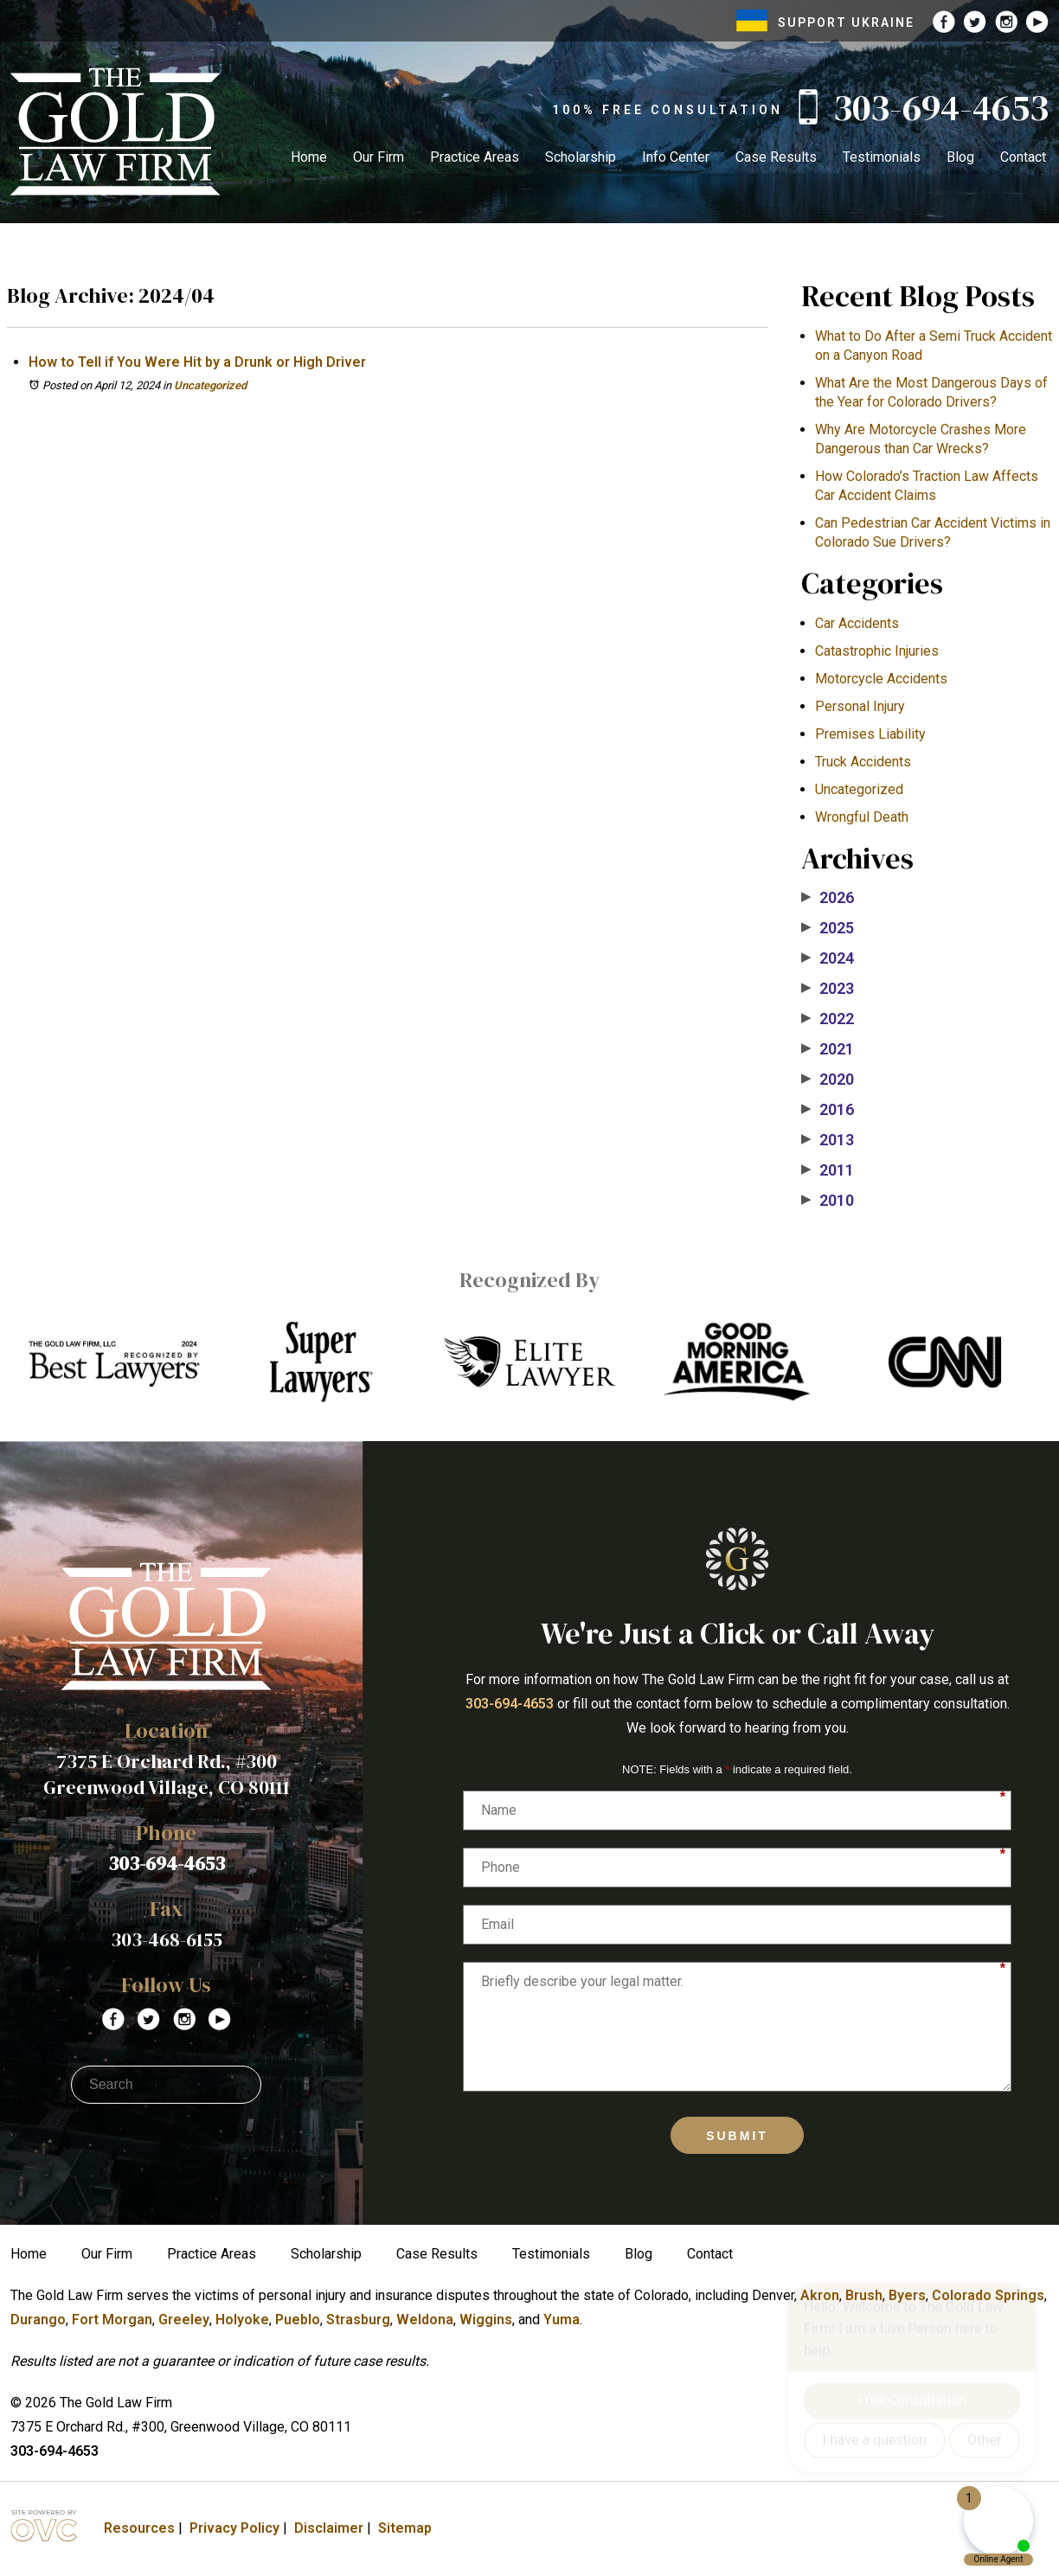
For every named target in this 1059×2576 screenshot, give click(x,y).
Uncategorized (210, 385)
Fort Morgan (112, 2319)
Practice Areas (474, 157)
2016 (827, 1109)
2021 (827, 1049)
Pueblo (297, 2319)
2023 (827, 988)
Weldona (424, 2319)
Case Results (776, 157)
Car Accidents (857, 623)
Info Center (675, 157)
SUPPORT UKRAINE (825, 22)
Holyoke (242, 2319)
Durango (38, 2319)
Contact (1023, 157)
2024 (827, 958)
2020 (827, 1079)
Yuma (561, 2319)
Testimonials (882, 157)
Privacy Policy (234, 2528)
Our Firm (378, 157)
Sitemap (405, 2528)
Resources (139, 2528)
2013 (827, 1140)
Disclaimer (328, 2528)
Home (309, 157)
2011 (827, 1170)
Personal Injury (860, 706)
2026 (827, 898)
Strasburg (358, 2319)
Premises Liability (870, 734)
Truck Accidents (863, 761)
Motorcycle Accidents (881, 678)
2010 (827, 1200)
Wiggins (485, 2319)
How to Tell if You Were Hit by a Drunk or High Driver (197, 362)
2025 (827, 928)
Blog (960, 157)
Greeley (183, 2319)
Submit (737, 2136)
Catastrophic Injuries (877, 651)
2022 (827, 1019)
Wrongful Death (861, 817)
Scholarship (580, 157)
